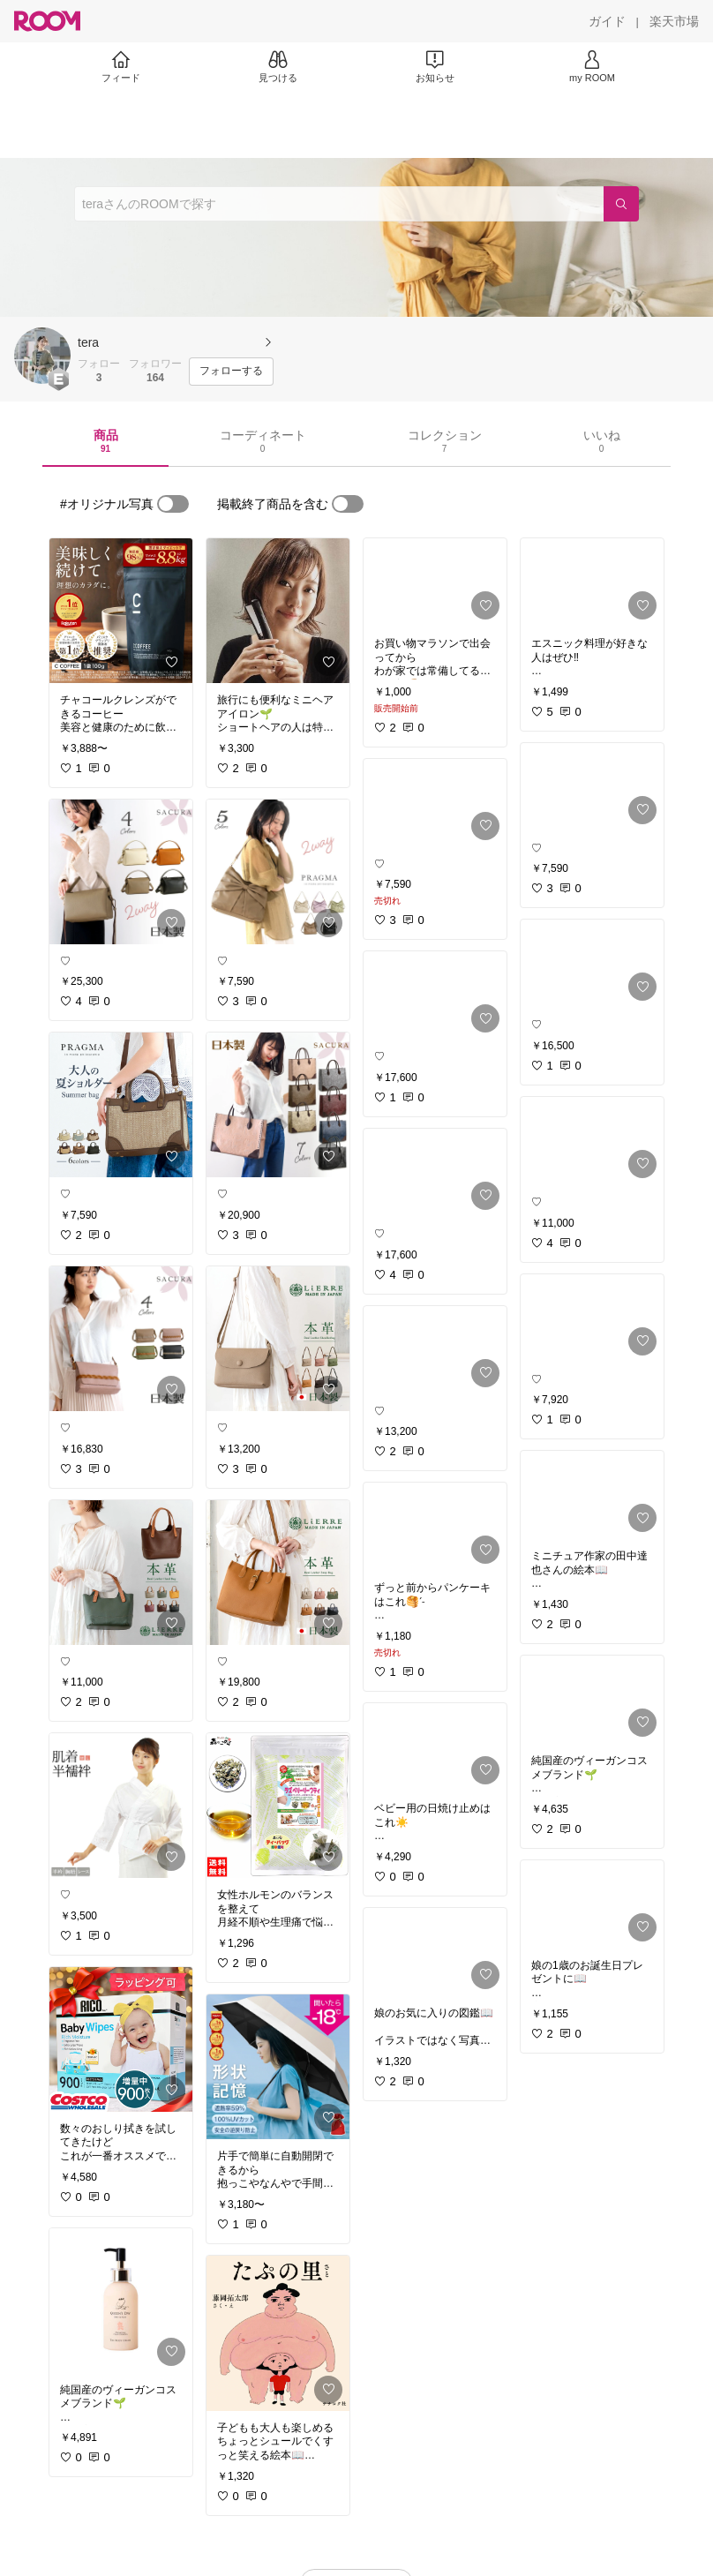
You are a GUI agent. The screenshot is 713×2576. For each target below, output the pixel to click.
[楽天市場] (674, 21)
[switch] (173, 504)
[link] (120, 610)
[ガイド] (607, 21)
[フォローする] (231, 371)
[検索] (621, 204)
